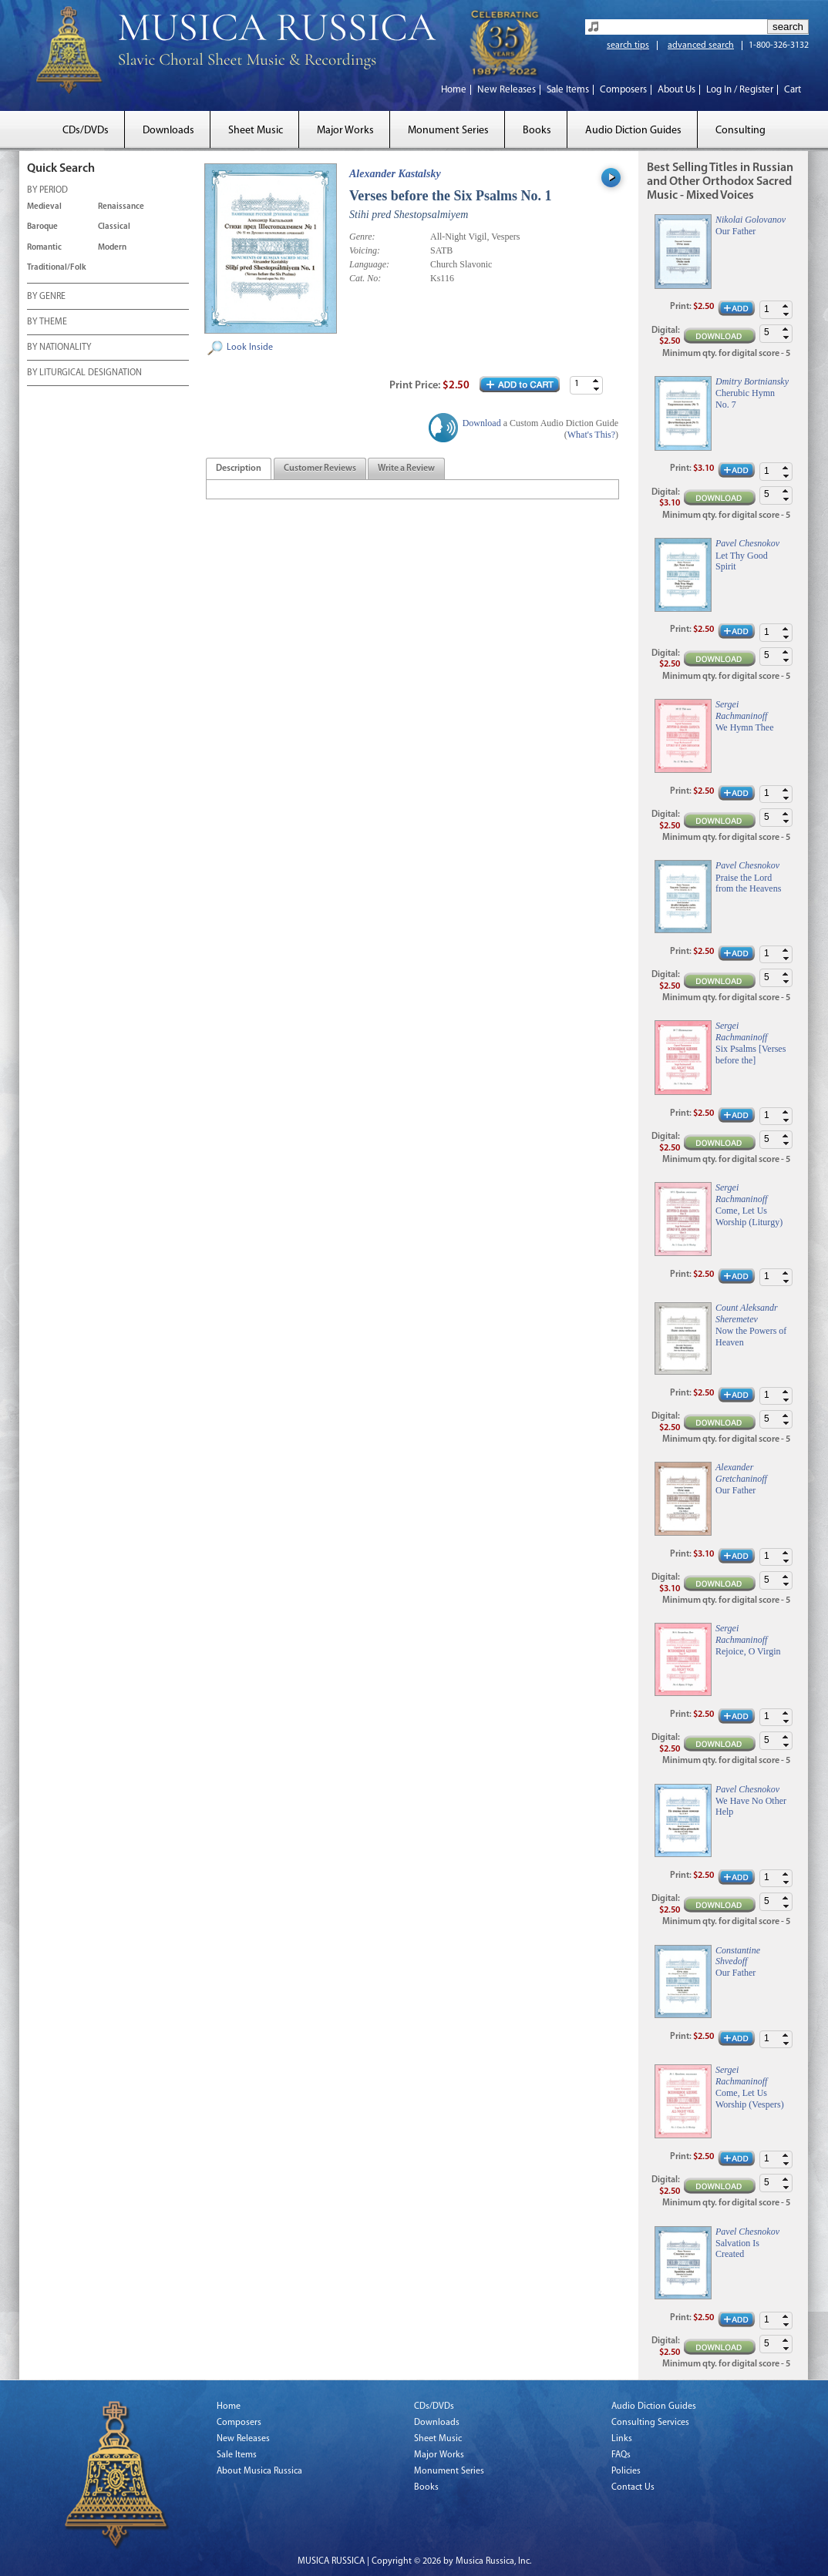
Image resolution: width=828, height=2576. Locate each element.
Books (537, 130)
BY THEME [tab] (47, 323)
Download (482, 423)
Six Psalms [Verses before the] (750, 1054)
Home (453, 90)
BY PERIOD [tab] (47, 191)
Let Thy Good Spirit (741, 561)
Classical (114, 227)
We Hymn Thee (744, 727)
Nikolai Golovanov (750, 219)
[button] (596, 381)
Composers (623, 90)
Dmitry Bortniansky (752, 381)
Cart (792, 90)
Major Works (345, 130)
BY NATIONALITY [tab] (59, 348)
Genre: (362, 236)
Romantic (44, 247)
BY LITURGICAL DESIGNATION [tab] (84, 374)
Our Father (735, 231)
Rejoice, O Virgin (748, 1651)
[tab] (238, 469)
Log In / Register (739, 90)
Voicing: (364, 250)
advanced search (701, 45)
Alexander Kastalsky (395, 174)
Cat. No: (365, 278)
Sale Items (568, 90)
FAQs (621, 2455)
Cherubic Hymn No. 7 (745, 398)
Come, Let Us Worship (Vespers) (749, 2098)
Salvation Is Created (737, 2248)
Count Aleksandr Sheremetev (746, 1313)
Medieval (44, 207)
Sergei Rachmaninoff (741, 709)
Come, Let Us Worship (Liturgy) (749, 1216)
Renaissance (121, 207)
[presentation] (239, 469)
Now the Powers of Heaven (750, 1336)
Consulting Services (650, 2422)
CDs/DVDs (85, 130)
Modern (112, 247)
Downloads (168, 130)
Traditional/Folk (56, 268)
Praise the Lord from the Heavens (748, 883)
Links (621, 2438)
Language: (369, 264)
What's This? (591, 434)
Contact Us (633, 2487)
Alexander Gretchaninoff (741, 1472)
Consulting (740, 130)
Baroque (42, 227)
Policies (626, 2471)
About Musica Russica (259, 2471)
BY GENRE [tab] (46, 297)
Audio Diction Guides (633, 130)
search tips (628, 45)
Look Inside (250, 347)
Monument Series (448, 130)
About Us (676, 90)
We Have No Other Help (750, 1806)
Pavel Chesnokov (747, 543)
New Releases (506, 90)
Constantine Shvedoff (737, 1955)
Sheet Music (255, 130)
